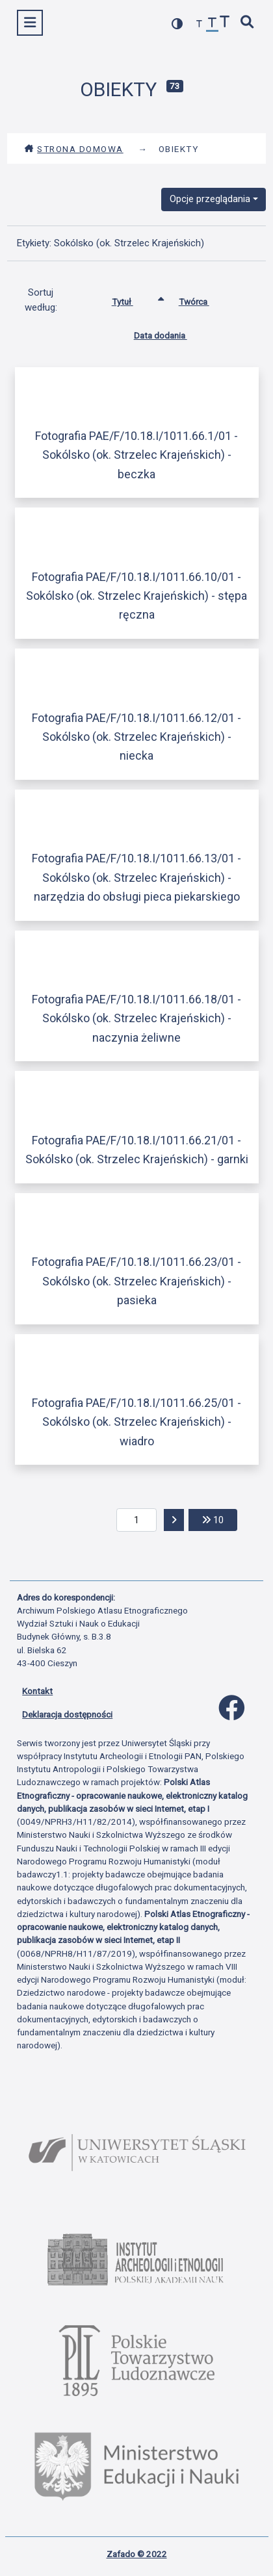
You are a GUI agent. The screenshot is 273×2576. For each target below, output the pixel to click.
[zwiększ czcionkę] (224, 23)
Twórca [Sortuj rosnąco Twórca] (204, 299)
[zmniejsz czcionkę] (199, 24)
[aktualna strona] (136, 1520)
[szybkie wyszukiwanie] (247, 23)
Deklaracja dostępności (67, 1714)
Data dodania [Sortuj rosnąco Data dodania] (170, 333)
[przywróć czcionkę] (212, 24)
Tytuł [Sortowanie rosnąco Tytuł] (132, 299)
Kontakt (37, 1691)
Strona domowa (74, 149)
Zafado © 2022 (137, 2554)
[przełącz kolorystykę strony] (177, 23)
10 (219, 1519)
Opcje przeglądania (210, 199)
